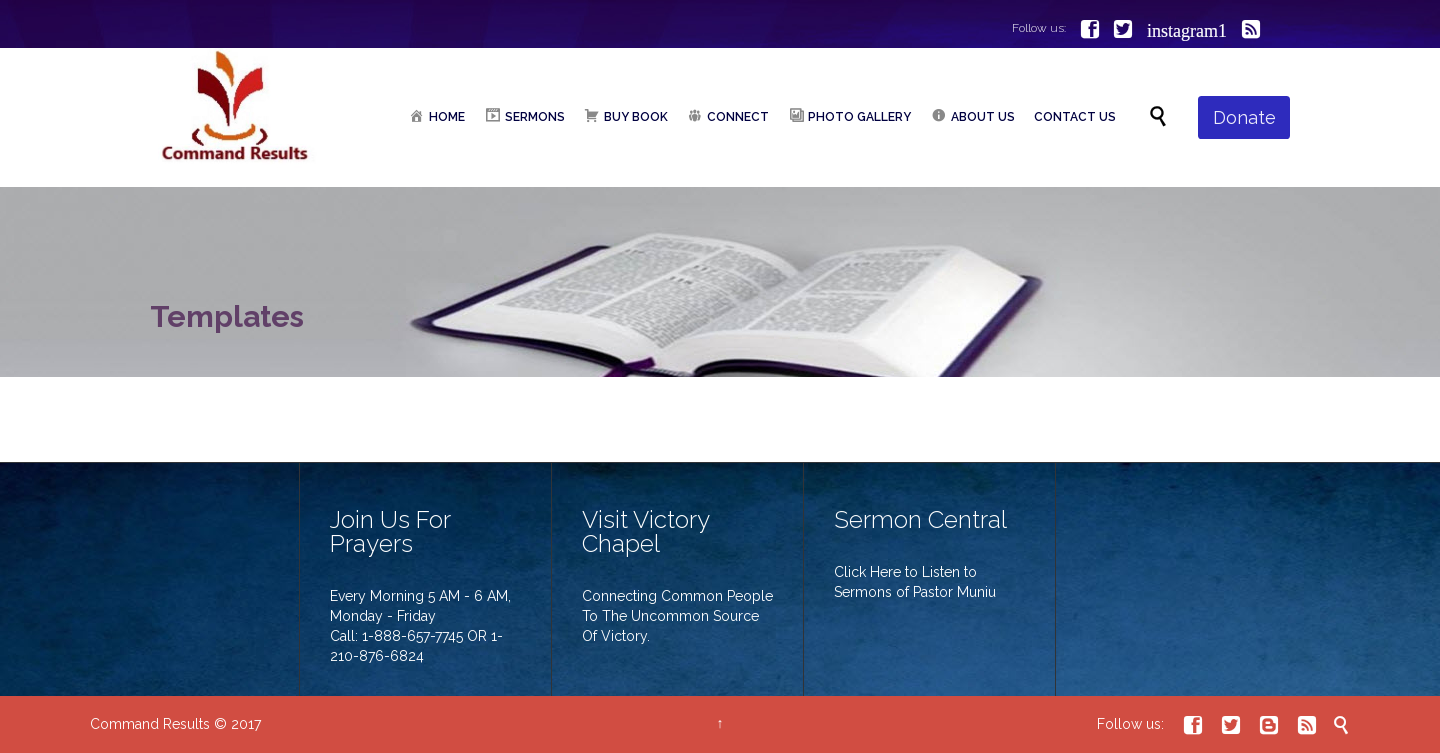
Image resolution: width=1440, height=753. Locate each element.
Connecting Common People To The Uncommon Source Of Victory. (677, 616)
